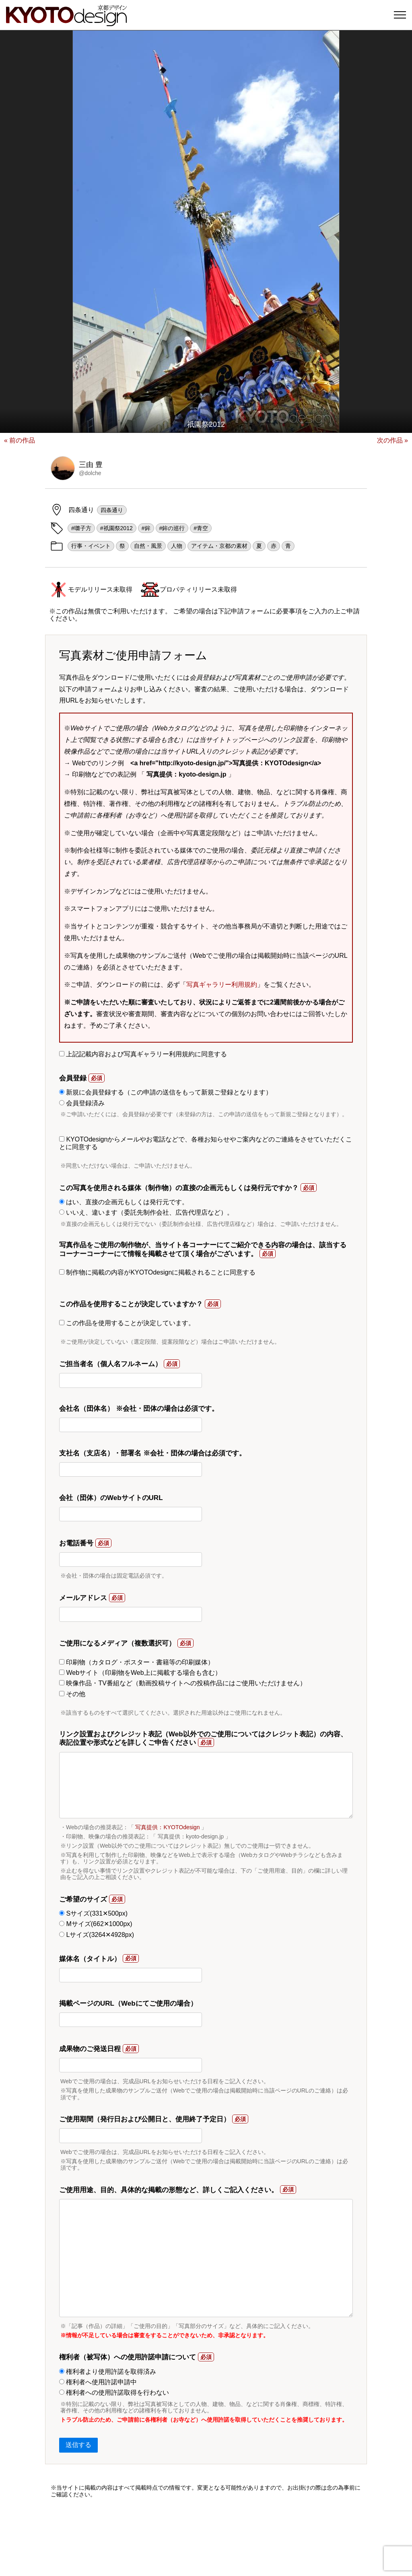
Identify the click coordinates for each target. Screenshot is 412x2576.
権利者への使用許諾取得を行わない (114, 2392)
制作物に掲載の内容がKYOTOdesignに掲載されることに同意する (157, 1272)
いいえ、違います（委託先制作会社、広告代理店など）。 (146, 1212)
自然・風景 (148, 546)
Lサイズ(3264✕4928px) (96, 1934)
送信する (78, 2444)
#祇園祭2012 (116, 528)
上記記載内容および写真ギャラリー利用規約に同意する (143, 1054)
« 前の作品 (19, 440)
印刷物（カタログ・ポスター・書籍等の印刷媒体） (136, 1662)
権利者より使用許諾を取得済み (107, 2371)
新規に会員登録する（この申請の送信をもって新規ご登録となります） (165, 1092)
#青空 (201, 528)
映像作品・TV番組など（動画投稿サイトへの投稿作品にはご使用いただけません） (182, 1683)
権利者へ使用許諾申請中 (98, 2382)
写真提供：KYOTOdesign (167, 1827)
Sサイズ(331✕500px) (93, 1913)
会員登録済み (82, 1103)
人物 (176, 546)
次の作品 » (392, 440)
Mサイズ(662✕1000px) (95, 1923)
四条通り (112, 510)
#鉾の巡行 (172, 528)
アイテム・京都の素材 (219, 546)
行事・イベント (91, 546)
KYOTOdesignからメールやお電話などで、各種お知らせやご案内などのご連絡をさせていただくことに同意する (205, 1143)
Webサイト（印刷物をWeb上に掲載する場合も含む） (140, 1672)
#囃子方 (81, 528)
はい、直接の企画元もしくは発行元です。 (123, 1202)
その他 (72, 1694)
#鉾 (146, 528)
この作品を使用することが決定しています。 (127, 1323)
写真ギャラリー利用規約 (221, 984)
